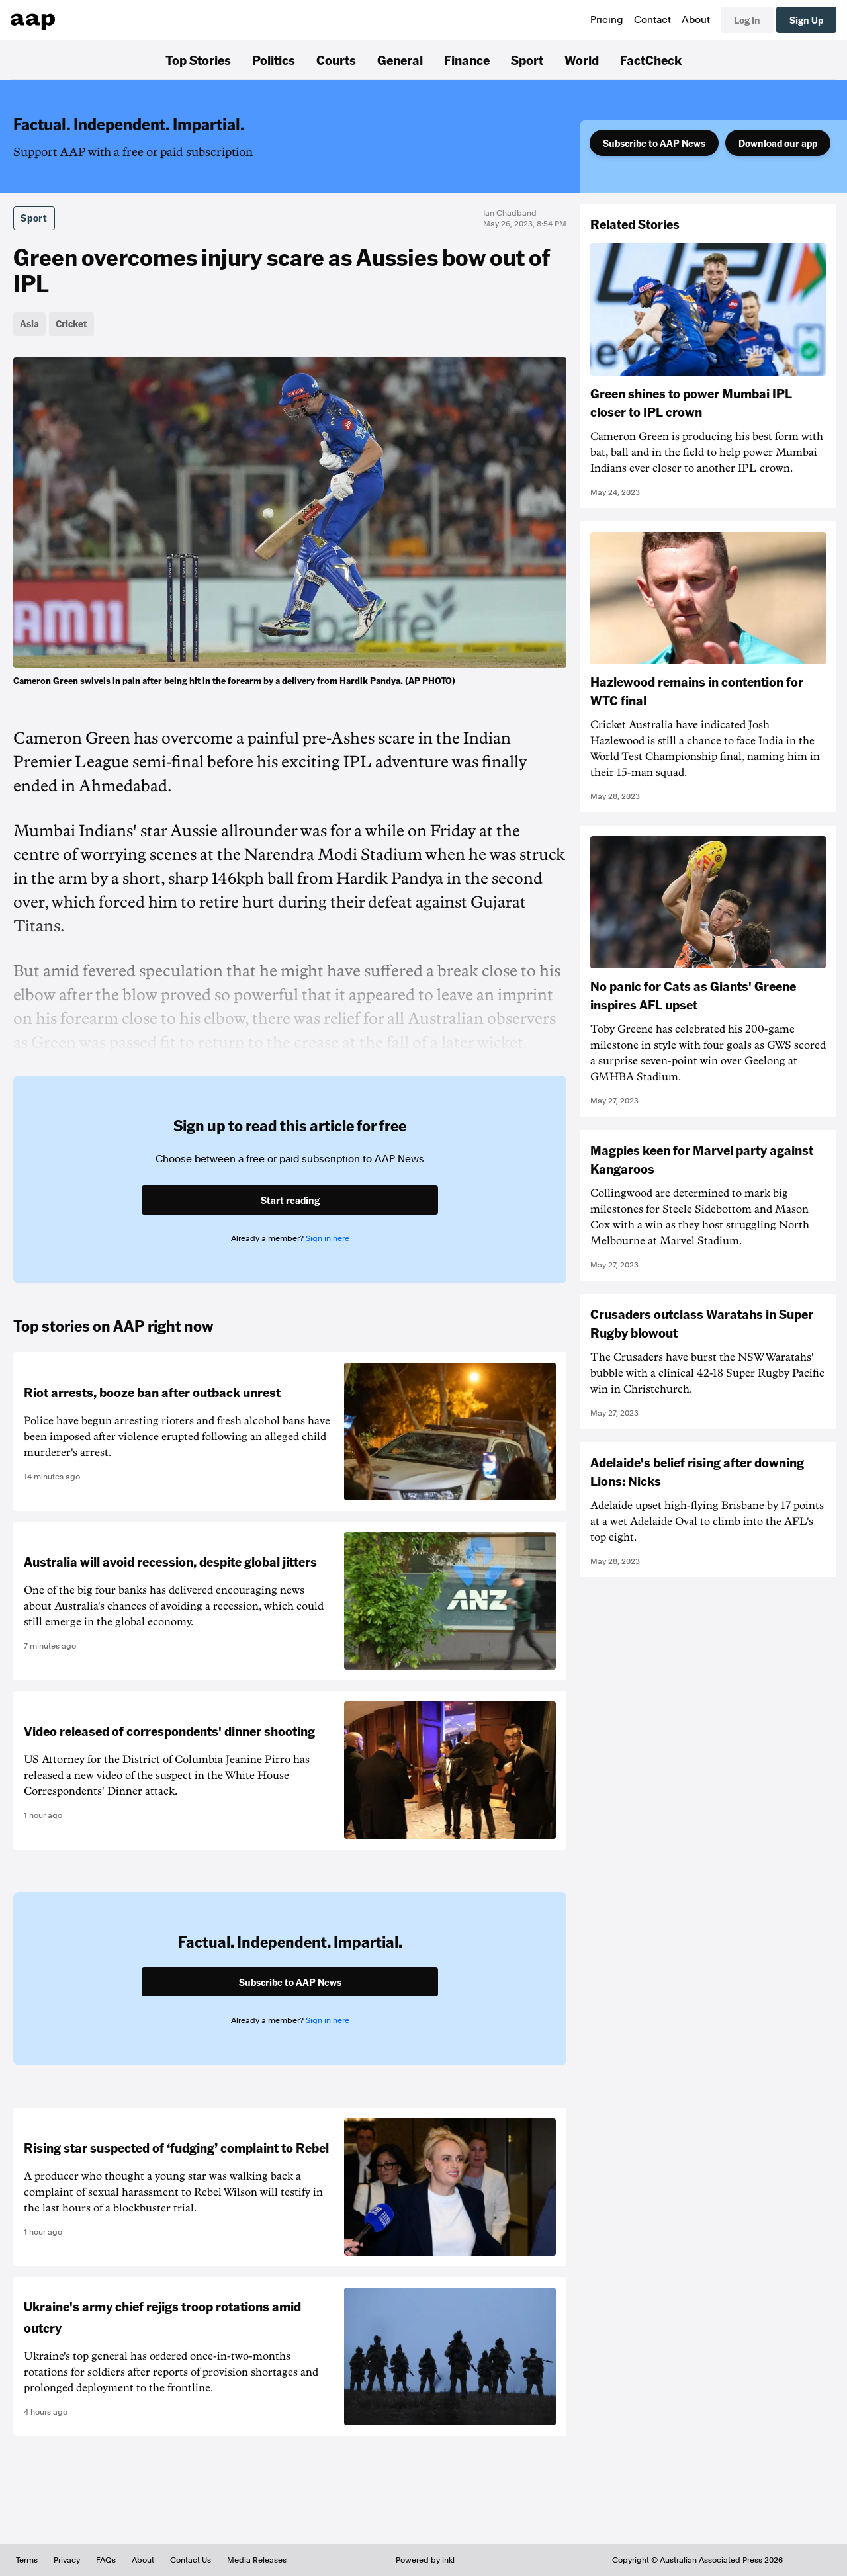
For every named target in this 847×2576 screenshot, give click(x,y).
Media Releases (257, 2560)
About (696, 20)
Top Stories (198, 59)
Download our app (777, 143)
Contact (652, 20)
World (581, 59)
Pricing (606, 20)
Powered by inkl (425, 2560)
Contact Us (190, 2560)
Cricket (71, 323)
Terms (27, 2560)
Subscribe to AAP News (654, 143)
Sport (527, 59)
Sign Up (806, 19)
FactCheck (651, 59)
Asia (29, 323)
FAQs (106, 2560)
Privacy (67, 2560)
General (400, 59)
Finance (467, 59)
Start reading (290, 1200)
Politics (273, 59)
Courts (336, 59)
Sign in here (327, 1238)
